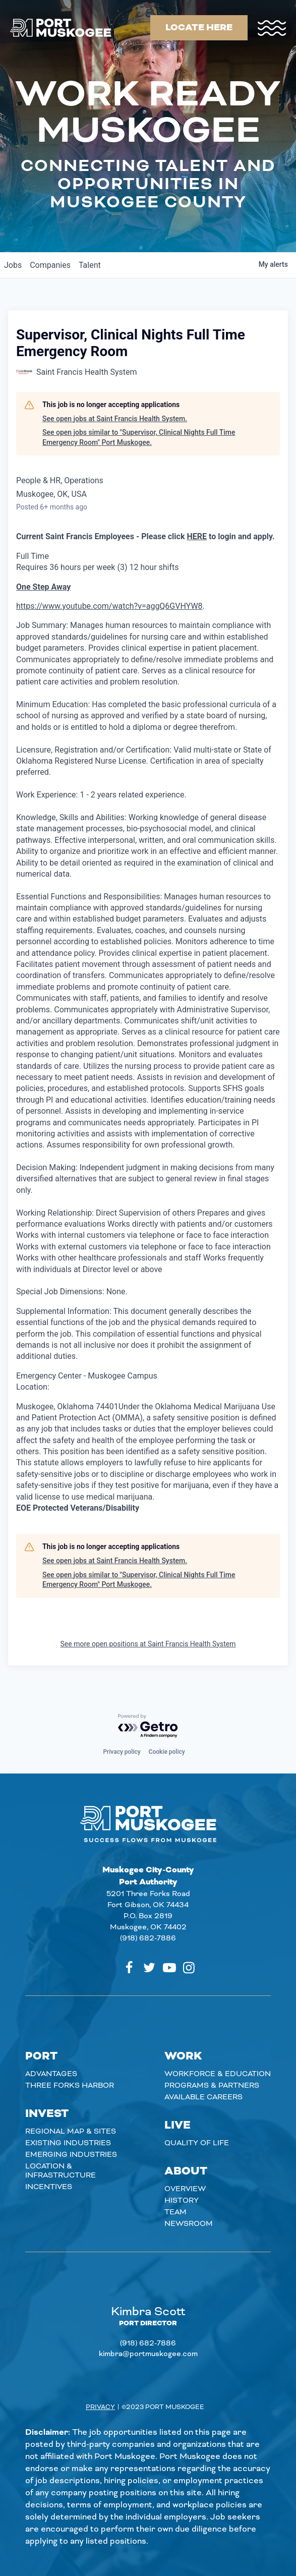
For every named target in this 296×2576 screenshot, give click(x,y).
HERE (197, 536)
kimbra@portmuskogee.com (148, 2354)
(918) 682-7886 (148, 1938)
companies (50, 265)
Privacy (100, 2407)
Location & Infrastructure (60, 2171)
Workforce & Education (217, 2074)
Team (175, 2212)
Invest (47, 2114)
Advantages (51, 2074)
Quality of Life (196, 2143)
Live (177, 2126)
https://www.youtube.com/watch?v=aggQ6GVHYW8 (109, 606)
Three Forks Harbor (69, 2086)
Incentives (48, 2187)
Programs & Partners (211, 2086)
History (181, 2201)
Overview (185, 2189)
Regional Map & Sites (70, 2132)
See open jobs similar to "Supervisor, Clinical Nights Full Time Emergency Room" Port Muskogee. (138, 437)
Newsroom (188, 2224)
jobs (13, 265)
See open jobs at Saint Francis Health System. (114, 419)
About (185, 2171)
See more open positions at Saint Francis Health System (148, 1644)
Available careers (203, 2097)
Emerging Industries (71, 2155)
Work (183, 2056)
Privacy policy (121, 1751)
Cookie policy (167, 1751)
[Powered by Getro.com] (148, 1726)
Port (41, 2056)
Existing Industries (68, 2143)
